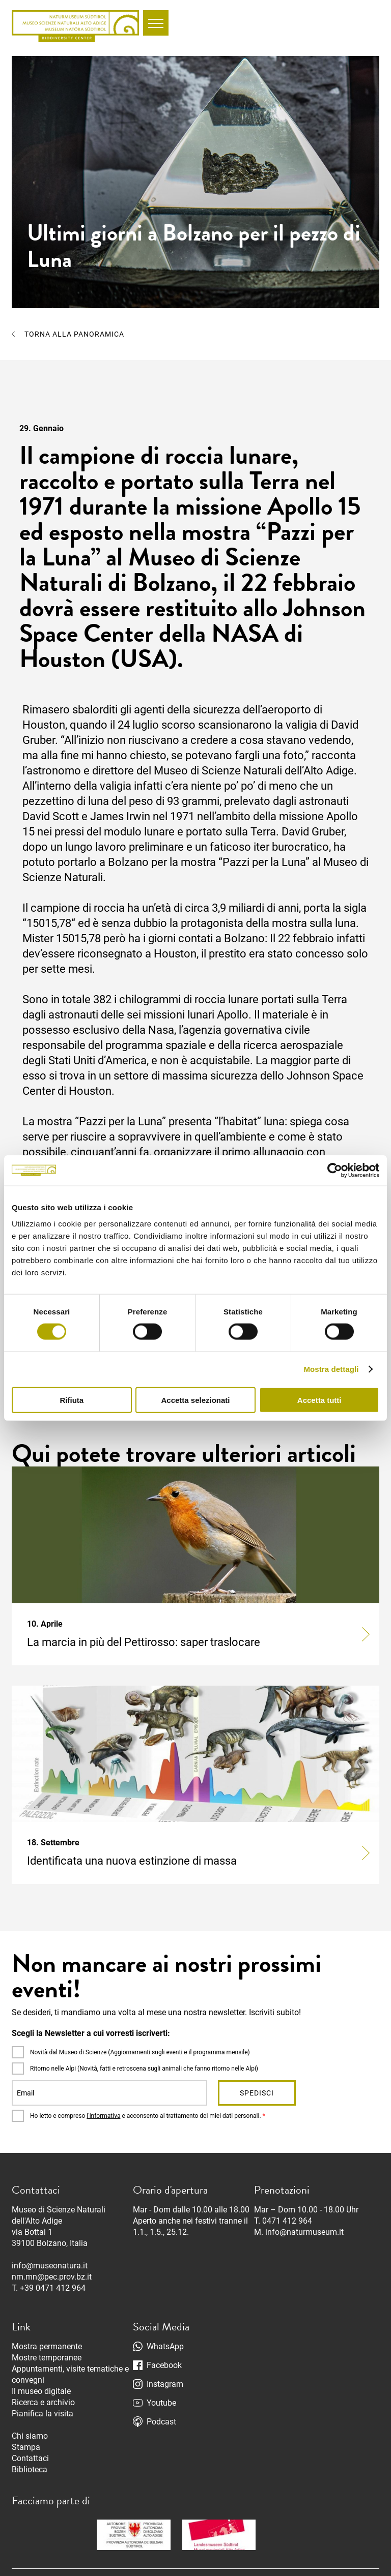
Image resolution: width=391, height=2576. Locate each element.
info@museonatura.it (50, 2265)
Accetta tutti (319, 1399)
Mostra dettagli (330, 1369)
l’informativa (103, 2115)
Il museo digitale (41, 2391)
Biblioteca (29, 2469)
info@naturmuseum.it (304, 2232)
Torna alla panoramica (74, 334)
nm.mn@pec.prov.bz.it (52, 2277)
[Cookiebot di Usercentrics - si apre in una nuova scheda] (334, 1170)
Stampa (26, 2447)
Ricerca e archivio (43, 2402)
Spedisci (257, 2093)
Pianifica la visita (42, 2413)
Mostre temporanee (46, 2357)
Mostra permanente (47, 2346)
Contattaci (30, 2458)
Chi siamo (30, 2436)
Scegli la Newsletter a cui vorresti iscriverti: (91, 2033)
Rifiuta (71, 1399)
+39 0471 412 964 (53, 2288)
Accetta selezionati (195, 1399)
